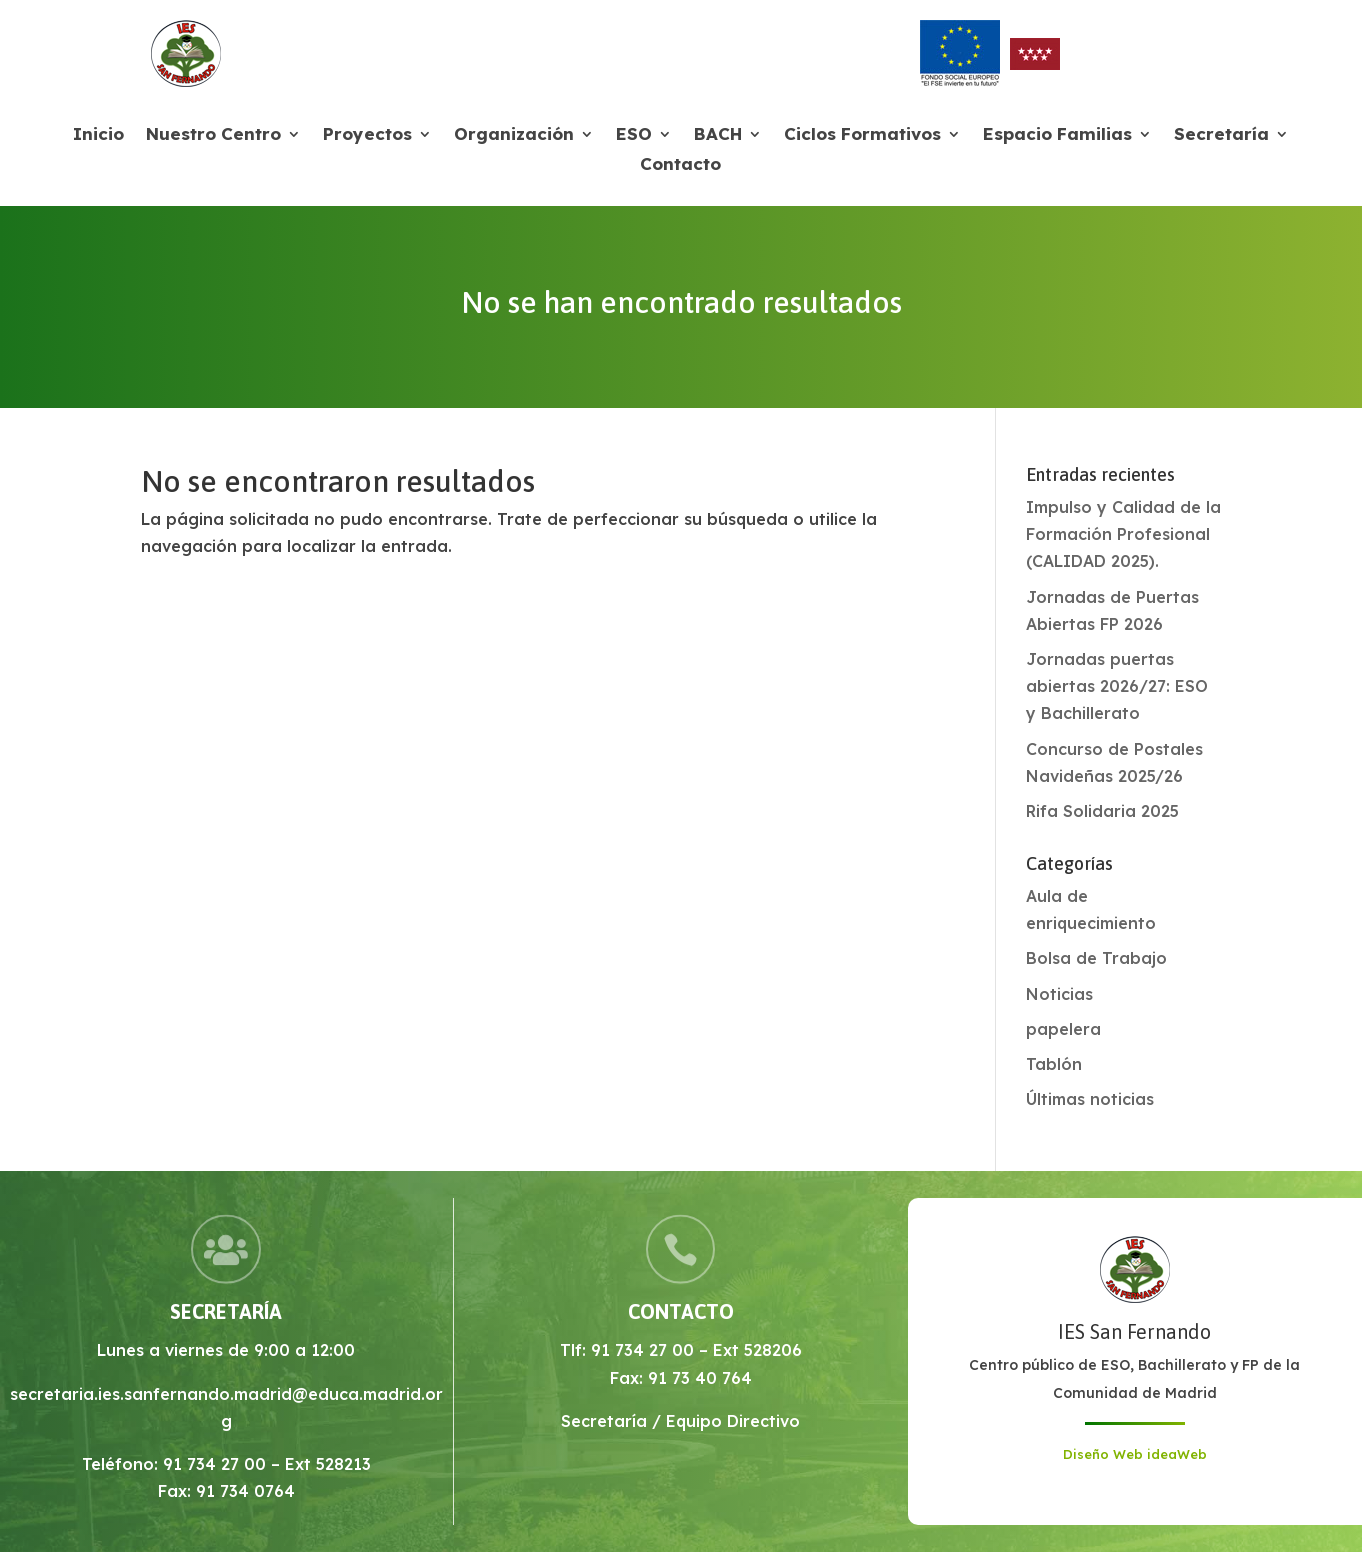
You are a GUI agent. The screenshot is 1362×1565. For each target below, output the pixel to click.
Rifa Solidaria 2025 (1102, 811)
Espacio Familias (1057, 135)
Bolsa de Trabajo (1096, 958)
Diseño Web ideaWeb (1135, 1454)
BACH (718, 135)
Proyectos (367, 135)
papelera (1063, 1029)
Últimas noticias (1090, 1099)
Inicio (98, 135)
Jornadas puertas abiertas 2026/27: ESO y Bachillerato (1117, 686)
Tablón (1054, 1064)
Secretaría (1221, 135)
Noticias (1059, 994)
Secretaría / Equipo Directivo (680, 1421)
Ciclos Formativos (862, 135)
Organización (514, 135)
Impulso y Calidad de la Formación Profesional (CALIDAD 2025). (1123, 534)
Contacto (680, 165)
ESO (634, 135)
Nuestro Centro (213, 135)
